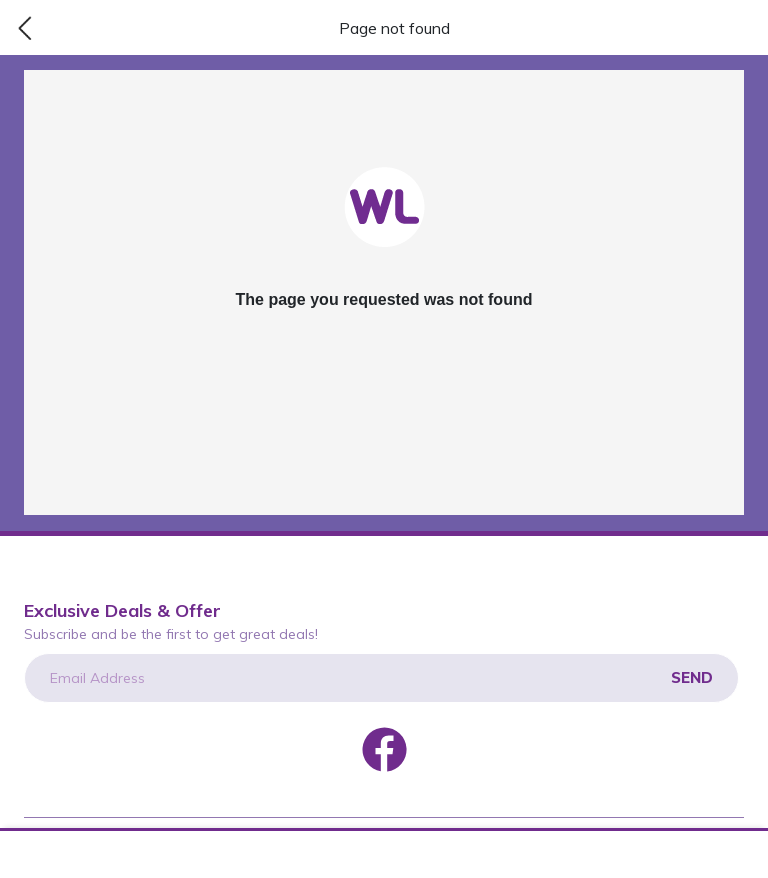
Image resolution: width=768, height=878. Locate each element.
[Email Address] (381, 678)
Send (692, 677)
